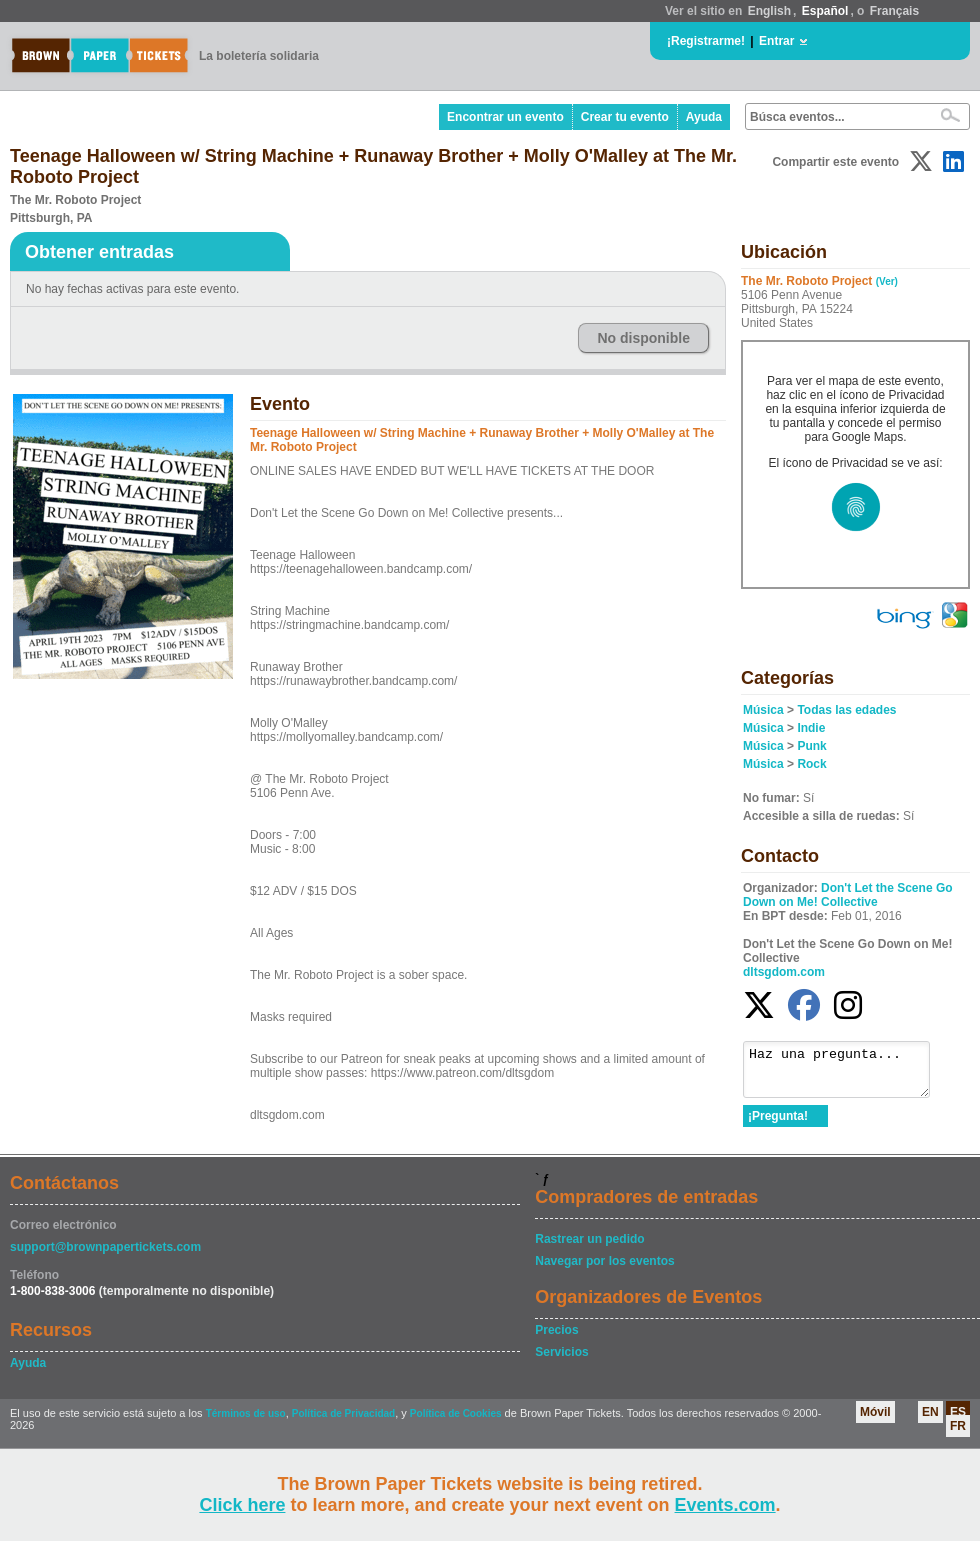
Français (894, 11)
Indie (811, 728)
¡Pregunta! (778, 1125)
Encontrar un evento (505, 117)
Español (825, 11)
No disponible (643, 338)
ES (958, 1421)
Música (763, 710)
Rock (811, 764)
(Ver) (887, 281)
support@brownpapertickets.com (105, 1256)
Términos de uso (246, 1422)
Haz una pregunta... (846, 1074)
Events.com (725, 1505)
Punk (811, 746)
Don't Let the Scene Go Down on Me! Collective (848, 895)
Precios (556, 1339)
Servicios (561, 1361)
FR (958, 1435)
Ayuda (704, 117)
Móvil (875, 1421)
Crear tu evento (625, 117)
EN (930, 1421)
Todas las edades (846, 710)
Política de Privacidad (343, 1422)
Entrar (776, 41)
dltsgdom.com (784, 972)
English (769, 11)
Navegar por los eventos (604, 1270)
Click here (242, 1505)
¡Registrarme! (706, 41)
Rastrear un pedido (589, 1248)
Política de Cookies (456, 1422)
